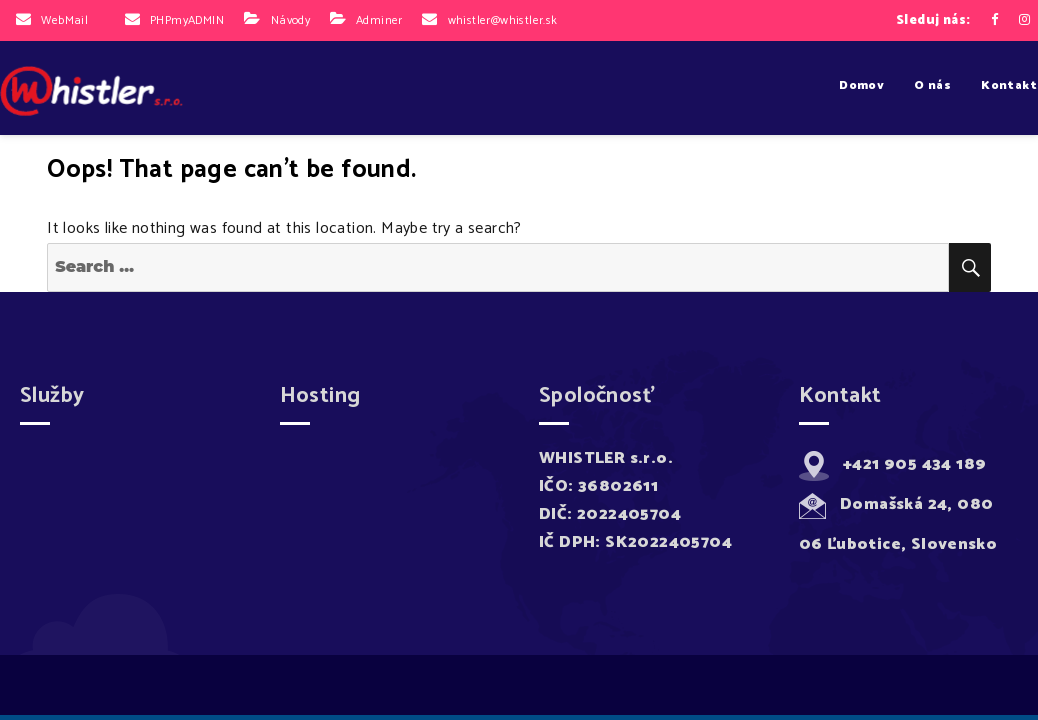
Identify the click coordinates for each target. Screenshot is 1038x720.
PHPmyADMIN (187, 20)
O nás (932, 85)
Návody (290, 20)
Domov (861, 85)
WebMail (64, 20)
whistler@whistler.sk (503, 20)
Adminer (379, 20)
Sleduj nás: (933, 20)
